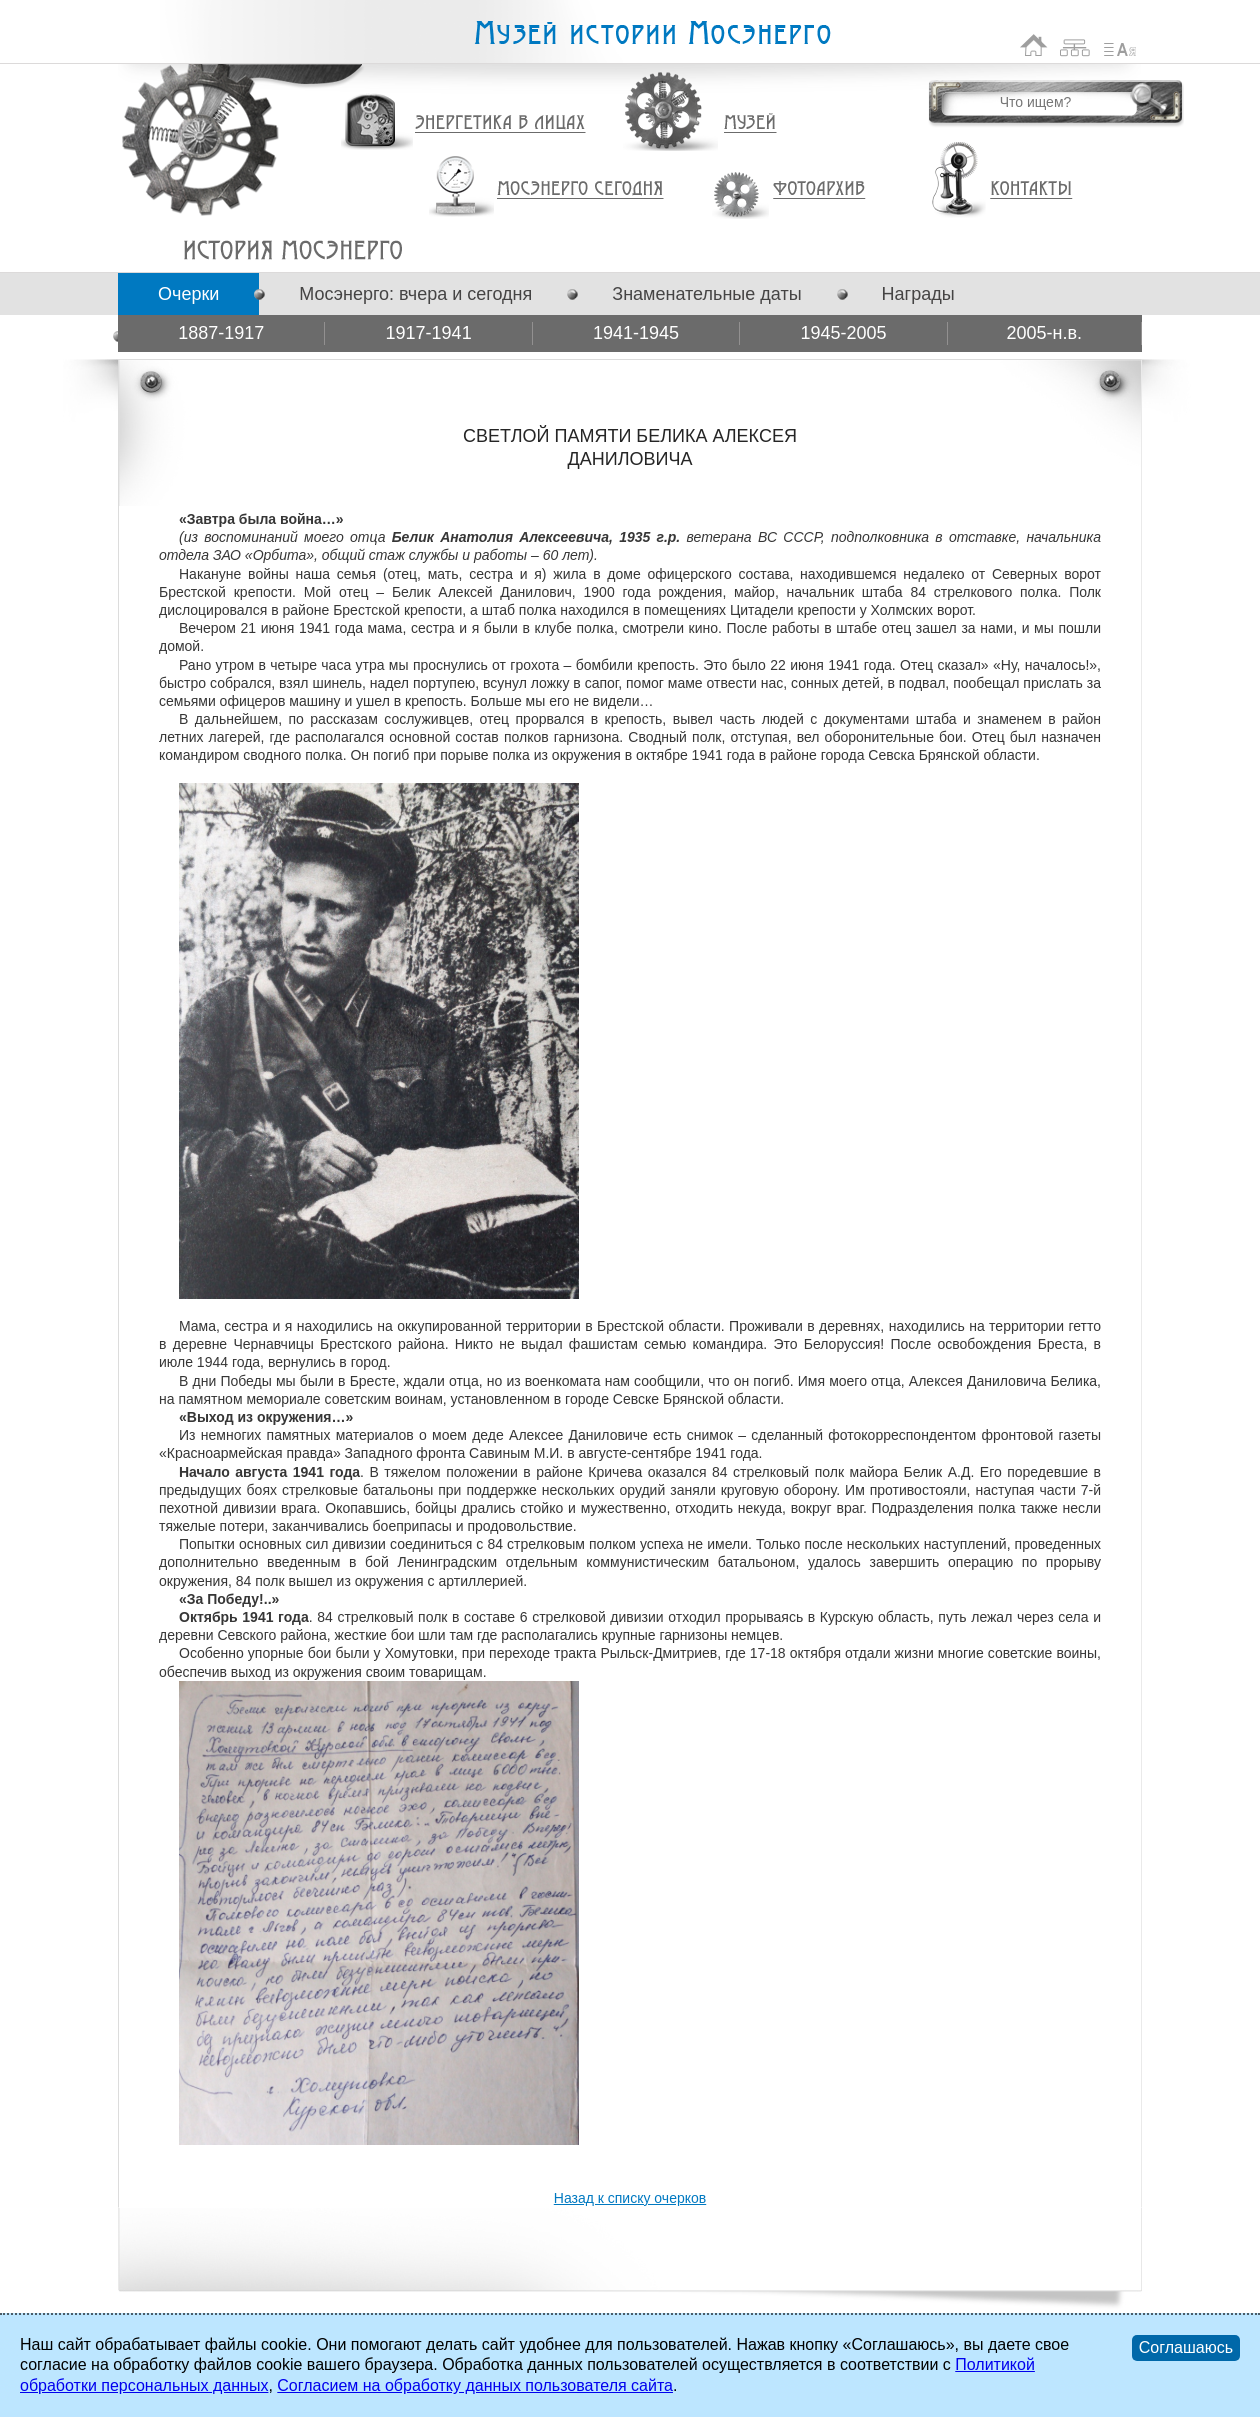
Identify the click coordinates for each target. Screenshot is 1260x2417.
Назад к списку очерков (630, 2198)
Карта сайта (1075, 45)
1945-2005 (843, 333)
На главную (1034, 45)
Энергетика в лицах (500, 123)
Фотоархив (818, 189)
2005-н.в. (1045, 333)
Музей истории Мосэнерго (652, 33)
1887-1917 (221, 333)
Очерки (188, 294)
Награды (918, 294)
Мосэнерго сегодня (580, 189)
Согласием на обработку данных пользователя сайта (475, 2385)
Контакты (1031, 189)
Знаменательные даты (706, 294)
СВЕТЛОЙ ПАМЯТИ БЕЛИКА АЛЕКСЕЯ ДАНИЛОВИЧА (292, 250)
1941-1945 (636, 333)
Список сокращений (1120, 45)
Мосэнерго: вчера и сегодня (415, 294)
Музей (751, 123)
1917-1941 (429, 333)
